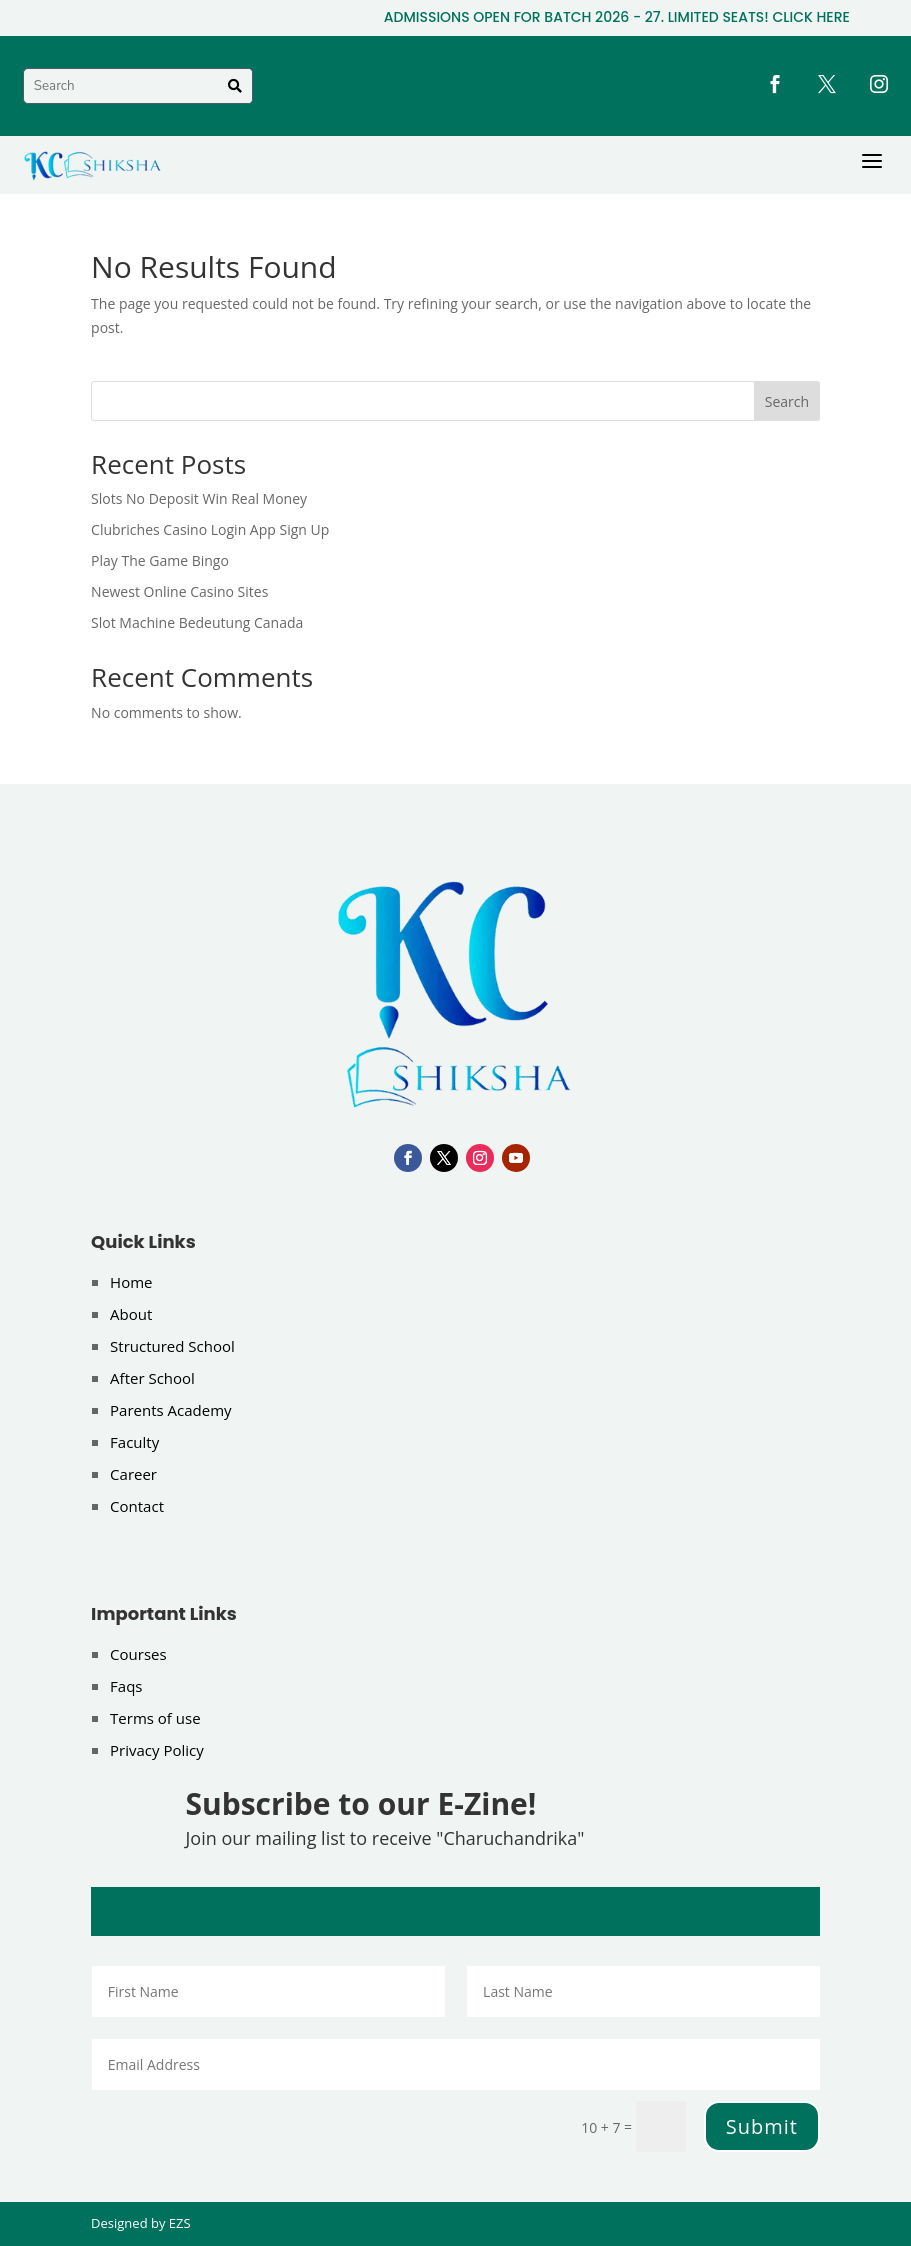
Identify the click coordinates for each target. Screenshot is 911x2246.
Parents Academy (171, 1410)
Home (131, 1282)
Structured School (172, 1346)
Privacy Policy (157, 1750)
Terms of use (155, 1718)
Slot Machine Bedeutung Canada (197, 622)
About (131, 1314)
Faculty (134, 1442)
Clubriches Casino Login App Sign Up (210, 529)
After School (152, 1378)
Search (787, 401)
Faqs (126, 1686)
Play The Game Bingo (160, 560)
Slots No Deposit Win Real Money (199, 498)
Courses (138, 1654)
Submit (762, 2126)
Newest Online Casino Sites (179, 591)
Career (133, 1474)
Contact (137, 1506)
